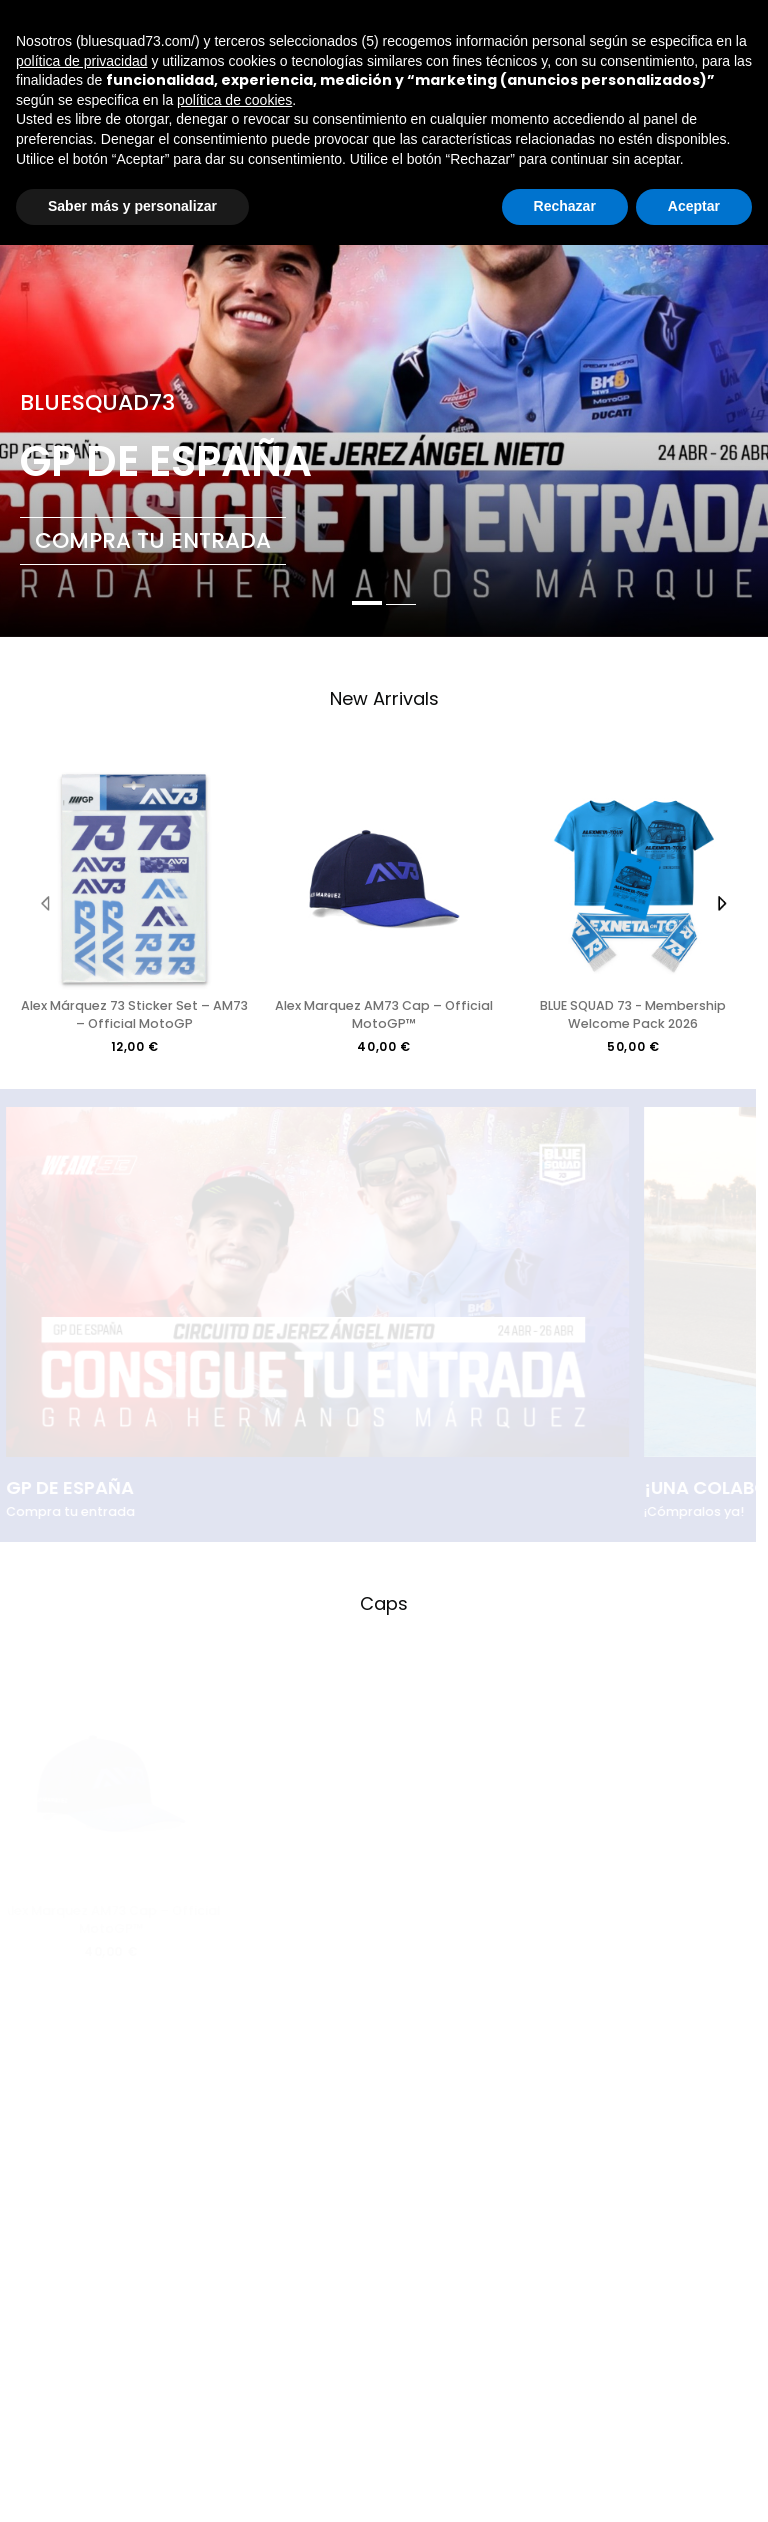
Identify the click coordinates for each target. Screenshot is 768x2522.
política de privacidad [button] (82, 61)
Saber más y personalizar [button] (132, 206)
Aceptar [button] (694, 206)
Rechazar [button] (565, 206)
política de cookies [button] (234, 100)
